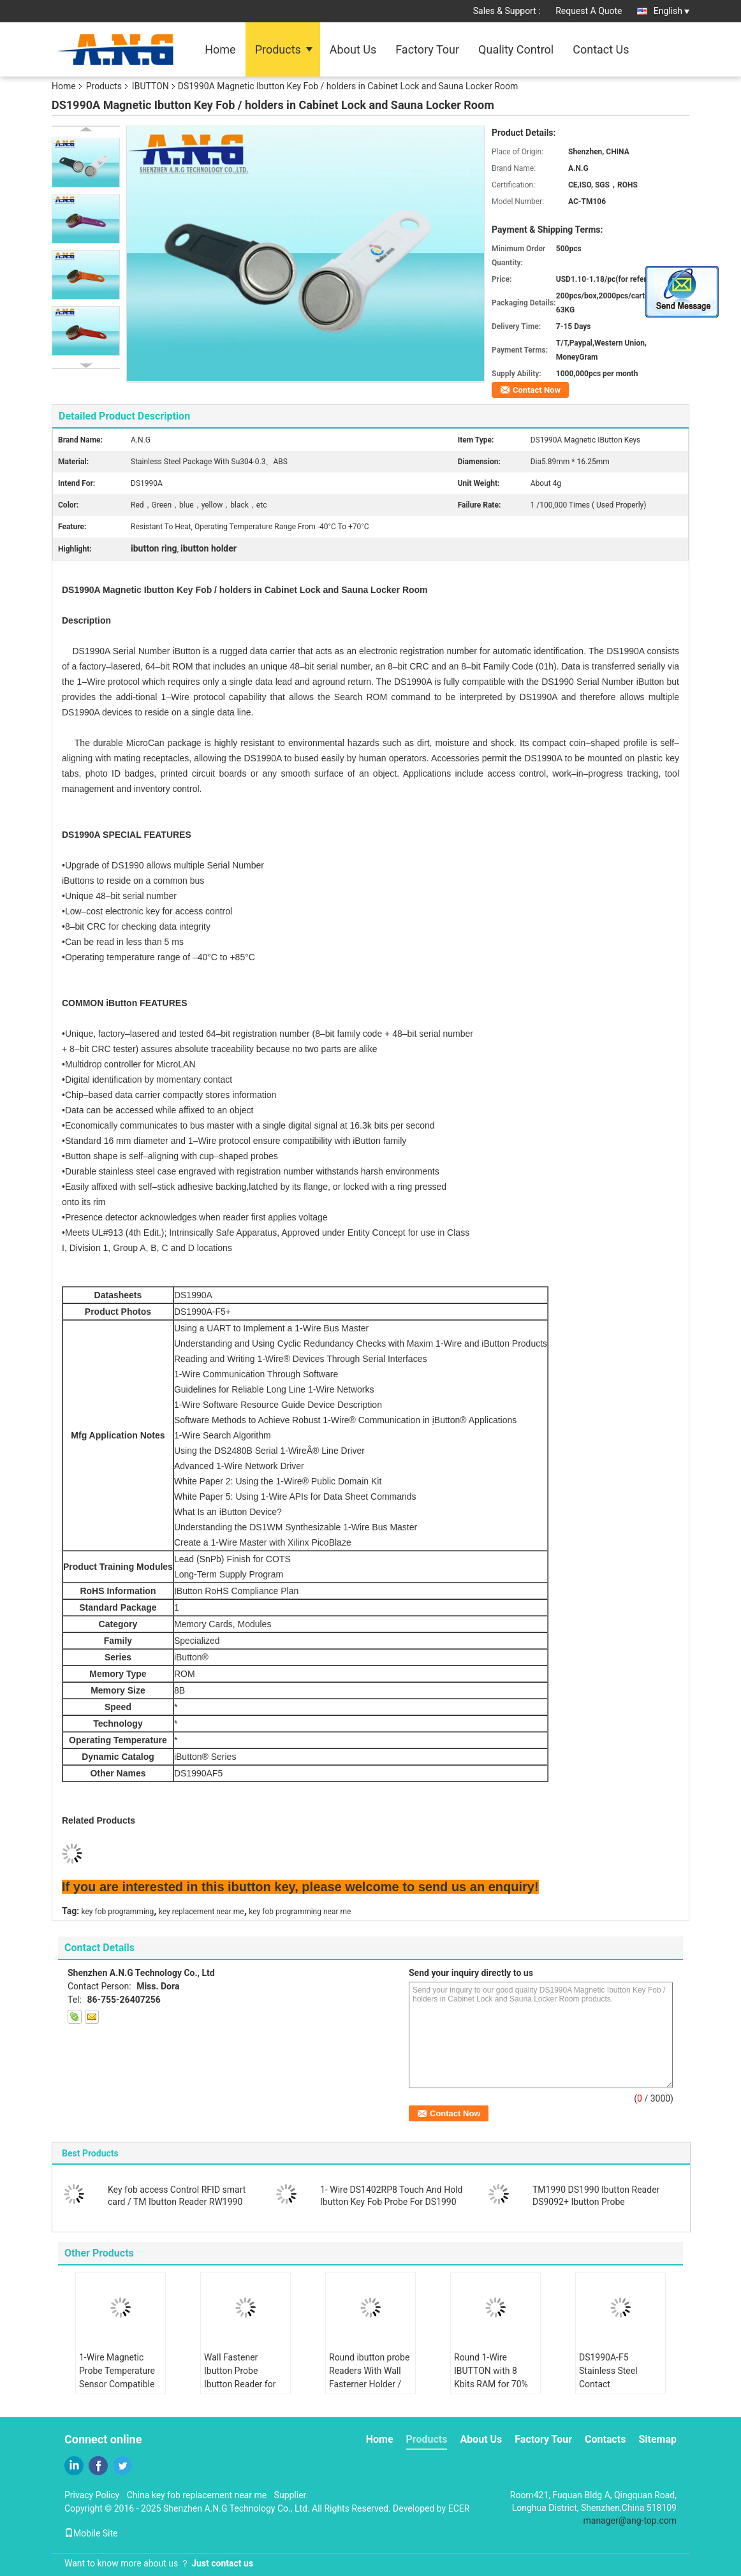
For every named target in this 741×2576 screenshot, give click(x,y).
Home (220, 49)
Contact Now (537, 390)
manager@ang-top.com (630, 2520)
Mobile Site (91, 2533)
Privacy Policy (91, 2495)
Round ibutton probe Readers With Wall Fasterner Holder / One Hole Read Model (369, 2384)
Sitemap (657, 2439)
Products (278, 49)
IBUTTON (150, 86)
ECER (459, 2508)
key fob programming (118, 1911)
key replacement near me (201, 1911)
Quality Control (516, 49)
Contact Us (601, 49)
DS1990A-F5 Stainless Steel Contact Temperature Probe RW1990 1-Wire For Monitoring (617, 2390)
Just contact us (222, 2563)
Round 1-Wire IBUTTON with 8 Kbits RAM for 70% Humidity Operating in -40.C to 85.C (492, 2384)
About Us (353, 49)
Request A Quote (588, 11)
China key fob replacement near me (197, 2495)
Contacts (605, 2439)
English (671, 11)
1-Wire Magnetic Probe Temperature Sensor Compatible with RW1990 (117, 2377)
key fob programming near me (300, 1911)
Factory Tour (427, 49)
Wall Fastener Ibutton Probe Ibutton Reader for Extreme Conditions (243, 2377)
